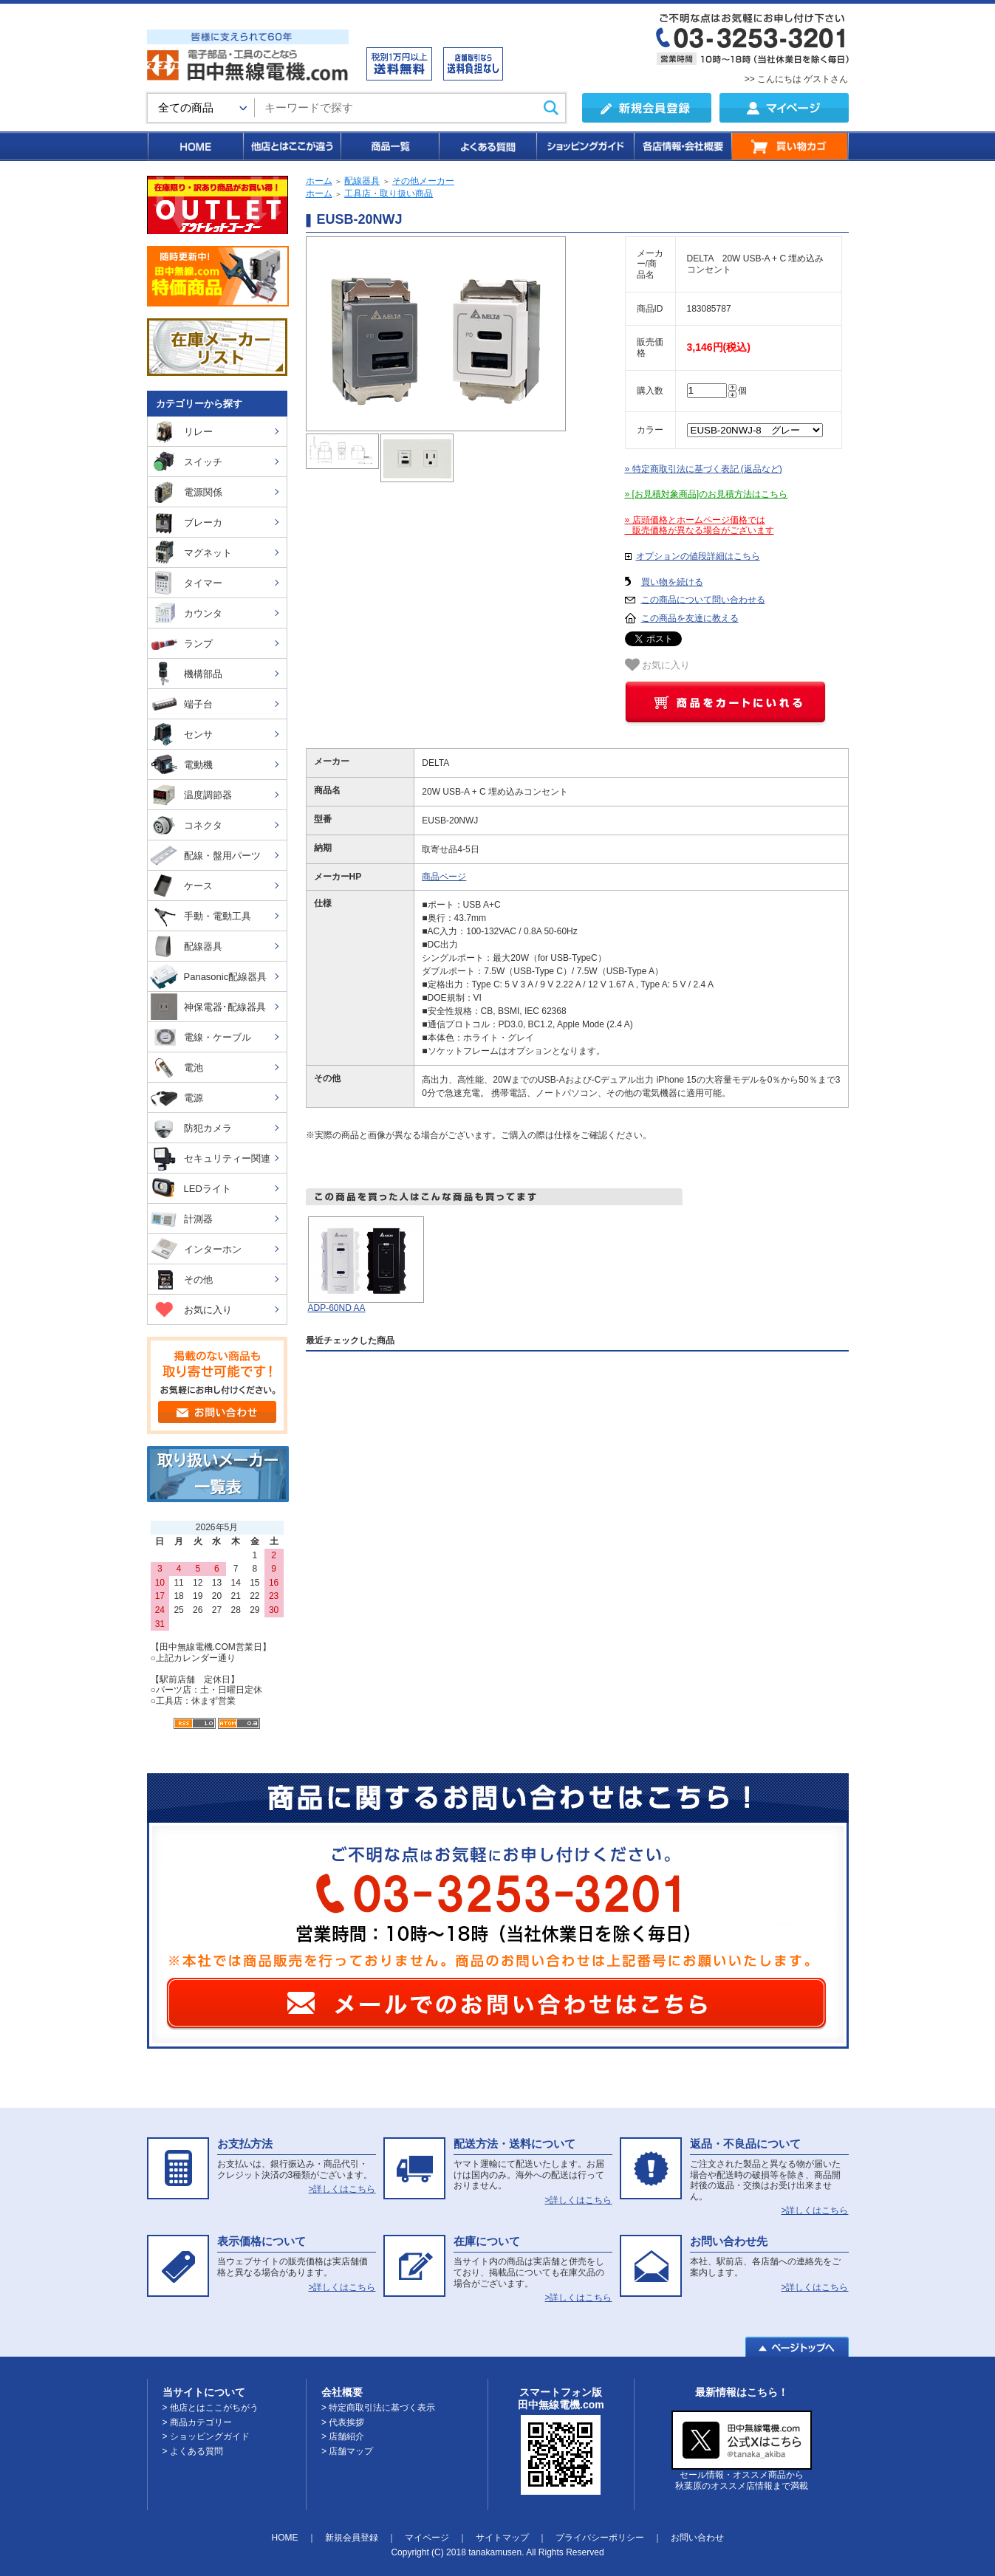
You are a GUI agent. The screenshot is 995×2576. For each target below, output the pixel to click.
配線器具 (362, 181)
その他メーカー (423, 181)
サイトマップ (502, 2537)
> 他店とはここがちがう (211, 2407)
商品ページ (444, 876)
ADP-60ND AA (337, 1308)
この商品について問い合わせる (703, 600)
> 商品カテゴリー (197, 2422)
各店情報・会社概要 (682, 146)
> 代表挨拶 (342, 2422)
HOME (194, 146)
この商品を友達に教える (690, 618)
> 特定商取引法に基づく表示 (378, 2407)
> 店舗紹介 (342, 2436)
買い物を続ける (672, 582)
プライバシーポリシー (599, 2537)
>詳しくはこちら (341, 2189)
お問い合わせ (697, 2537)
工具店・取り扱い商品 (388, 193)
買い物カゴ (790, 146)
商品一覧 (389, 146)
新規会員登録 (351, 2537)
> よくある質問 (193, 2451)
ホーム (319, 181)
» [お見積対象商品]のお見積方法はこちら (706, 494)
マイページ (427, 2537)
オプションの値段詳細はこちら (698, 556)
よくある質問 (487, 146)
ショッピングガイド (584, 146)
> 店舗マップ (347, 2451)
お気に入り (658, 664)
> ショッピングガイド (206, 2436)
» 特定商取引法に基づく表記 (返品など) (703, 469)
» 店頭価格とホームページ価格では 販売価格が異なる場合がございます (699, 525)
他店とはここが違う (291, 146)
